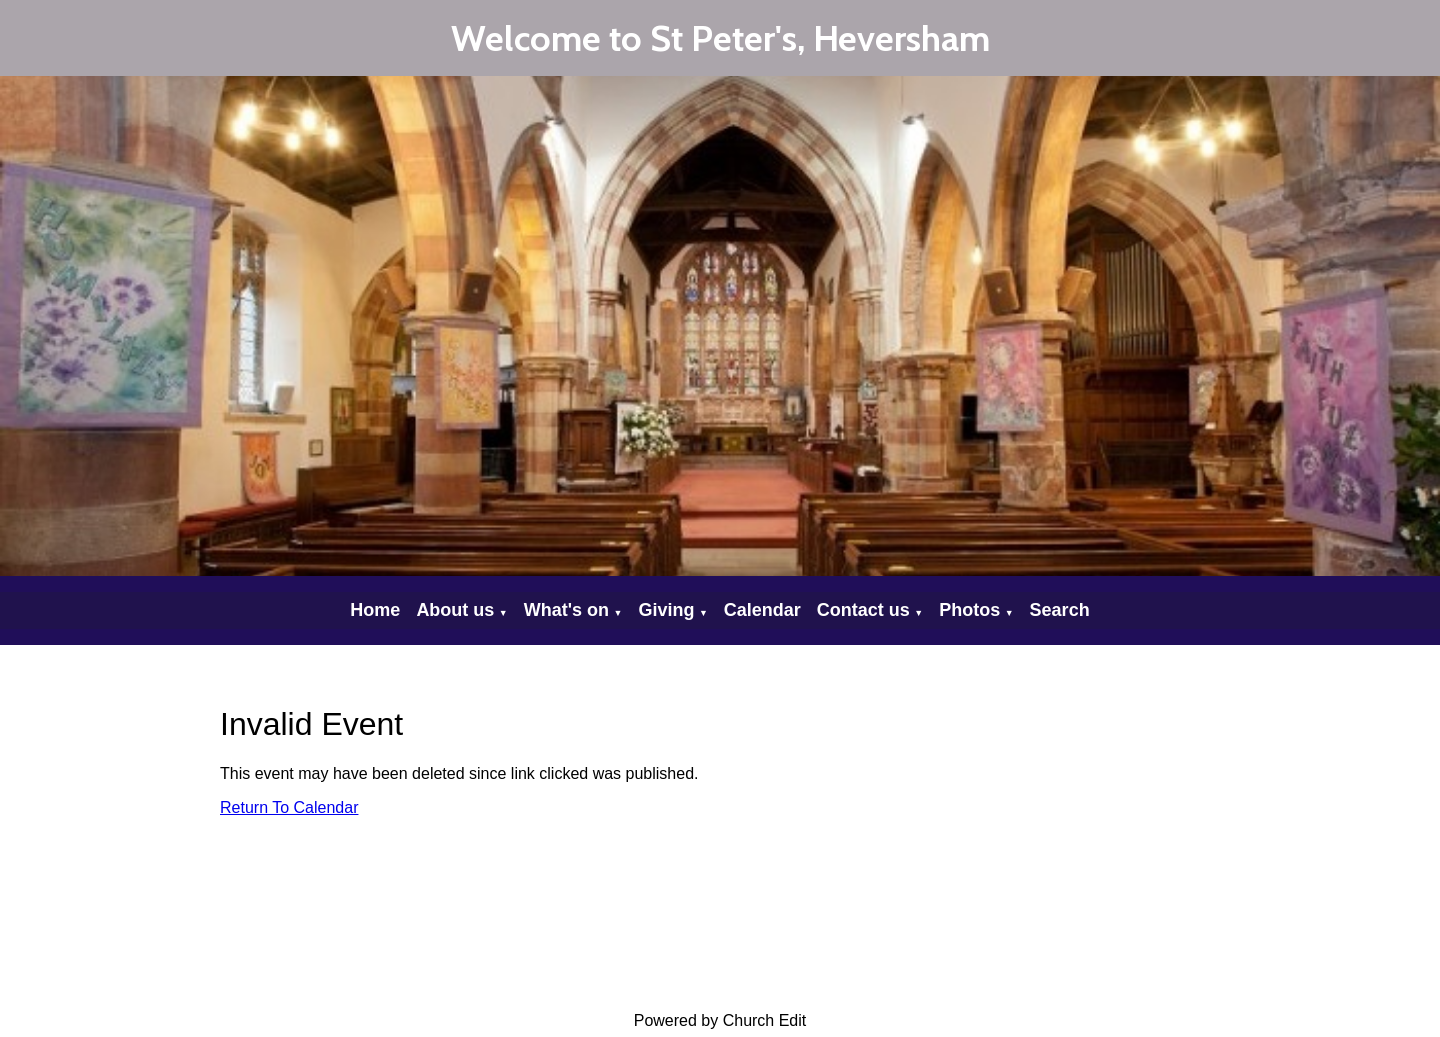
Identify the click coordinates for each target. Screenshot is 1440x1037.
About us (455, 610)
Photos (969, 610)
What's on (566, 610)
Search (1060, 610)
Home (375, 610)
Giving (666, 610)
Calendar (762, 610)
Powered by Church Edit (720, 1020)
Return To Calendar (289, 807)
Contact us (863, 610)
